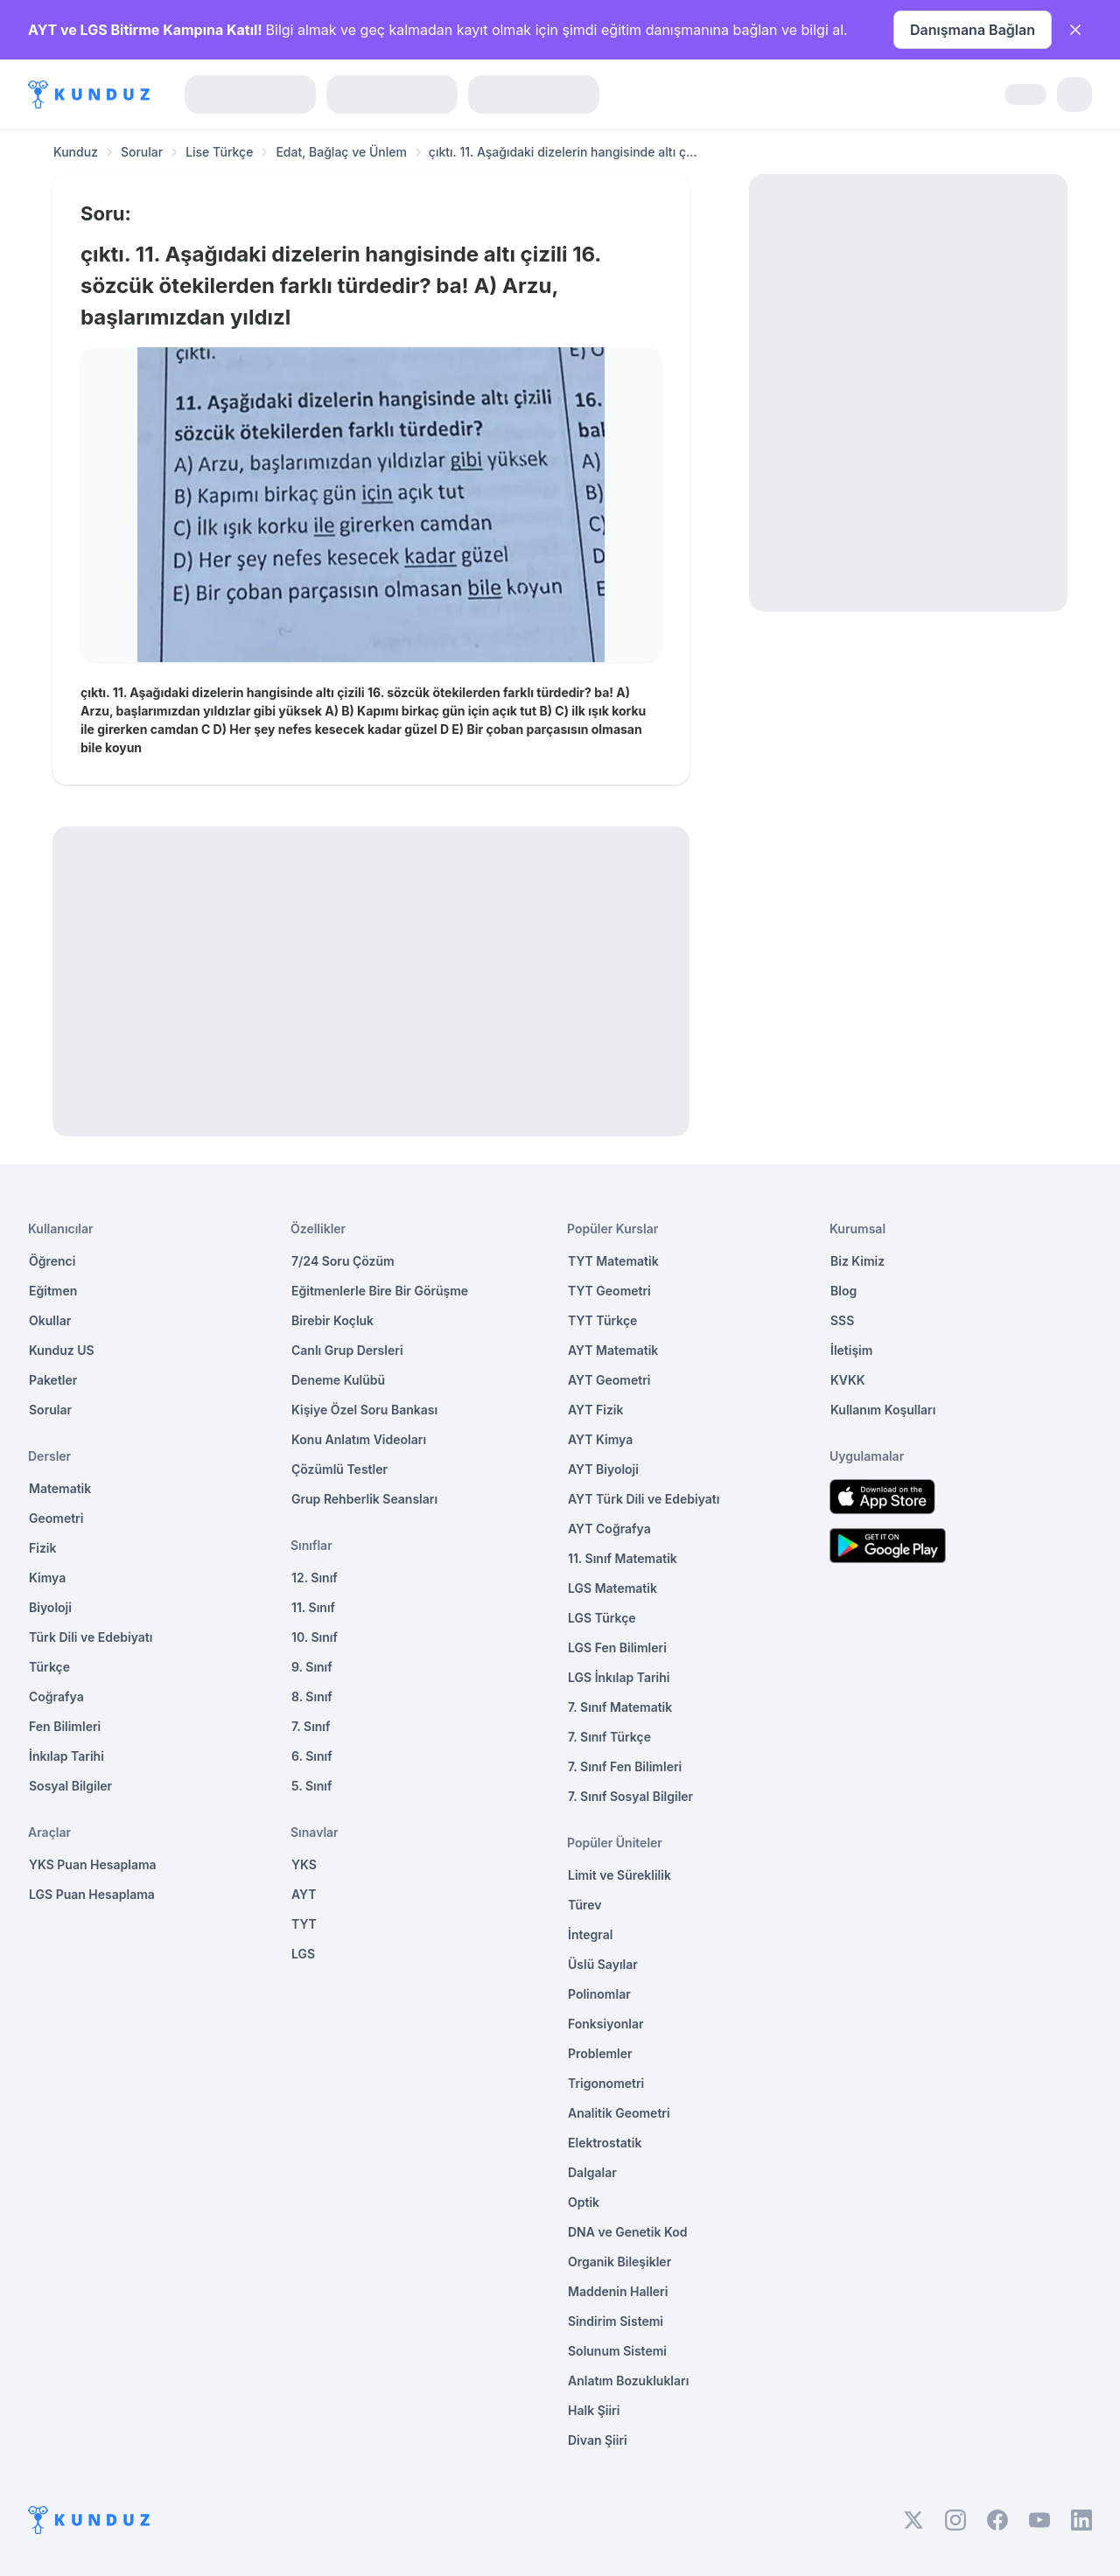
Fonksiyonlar (606, 2023)
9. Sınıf (311, 1666)
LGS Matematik (612, 1588)
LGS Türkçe (602, 1617)
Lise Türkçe (219, 151)
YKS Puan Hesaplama (93, 1864)
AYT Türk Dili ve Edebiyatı (643, 1498)
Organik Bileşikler (619, 2261)
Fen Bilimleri (65, 1726)
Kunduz (75, 151)
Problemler (600, 2053)
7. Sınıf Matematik (620, 1707)
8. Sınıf (311, 1696)
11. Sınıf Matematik (622, 1558)
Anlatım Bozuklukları (628, 2380)
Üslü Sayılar (603, 1964)
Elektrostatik (604, 2142)
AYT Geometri (609, 1379)
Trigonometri (606, 2083)
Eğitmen (53, 1290)
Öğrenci (52, 1260)
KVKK (847, 1379)
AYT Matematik (613, 1350)
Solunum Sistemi (617, 2350)
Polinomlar (599, 1993)
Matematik (60, 1488)
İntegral (590, 1934)
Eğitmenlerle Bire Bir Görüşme (379, 1290)
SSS (842, 1320)
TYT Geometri (609, 1290)
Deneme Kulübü (338, 1379)
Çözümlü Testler (339, 1469)
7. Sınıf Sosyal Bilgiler (630, 1796)
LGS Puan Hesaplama (92, 1894)
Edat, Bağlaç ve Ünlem (341, 151)
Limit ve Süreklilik (619, 1874)
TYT (304, 1923)
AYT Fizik (596, 1409)
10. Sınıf (314, 1637)
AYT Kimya (600, 1439)
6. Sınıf (311, 1756)
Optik (583, 2202)
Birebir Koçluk (332, 1320)
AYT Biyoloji (603, 1469)
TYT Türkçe (602, 1320)
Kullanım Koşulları (882, 1409)
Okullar (50, 1320)
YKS (304, 1864)
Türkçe (49, 1666)
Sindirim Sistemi (615, 2321)
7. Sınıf (310, 1726)
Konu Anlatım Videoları (358, 1439)
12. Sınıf (314, 1577)
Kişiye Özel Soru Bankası (364, 1409)
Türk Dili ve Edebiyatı (90, 1637)
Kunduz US (61, 1350)
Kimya (47, 1577)
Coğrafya (56, 1696)
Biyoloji (50, 1607)
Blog (843, 1290)
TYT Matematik (613, 1260)
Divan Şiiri (597, 2440)
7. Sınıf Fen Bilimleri (625, 1766)
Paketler (53, 1379)
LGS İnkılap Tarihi (618, 1677)
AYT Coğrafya (609, 1528)
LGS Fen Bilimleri (617, 1647)
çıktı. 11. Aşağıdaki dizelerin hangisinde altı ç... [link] (563, 151)
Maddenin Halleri (618, 2291)
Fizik (42, 1547)
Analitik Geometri (619, 2112)
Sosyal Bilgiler (70, 1785)
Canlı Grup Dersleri (347, 1350)
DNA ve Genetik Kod (627, 2231)
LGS (303, 1953)
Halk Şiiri (594, 2410)
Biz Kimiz (857, 1260)
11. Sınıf (313, 1607)
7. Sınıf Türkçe (609, 1736)
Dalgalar (592, 2172)
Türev (585, 1904)
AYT (304, 1894)
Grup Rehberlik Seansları (364, 1498)
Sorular (142, 151)
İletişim (851, 1350)
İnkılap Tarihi (66, 1756)
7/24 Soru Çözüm (343, 1260)
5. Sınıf (311, 1785)
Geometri (56, 1518)
